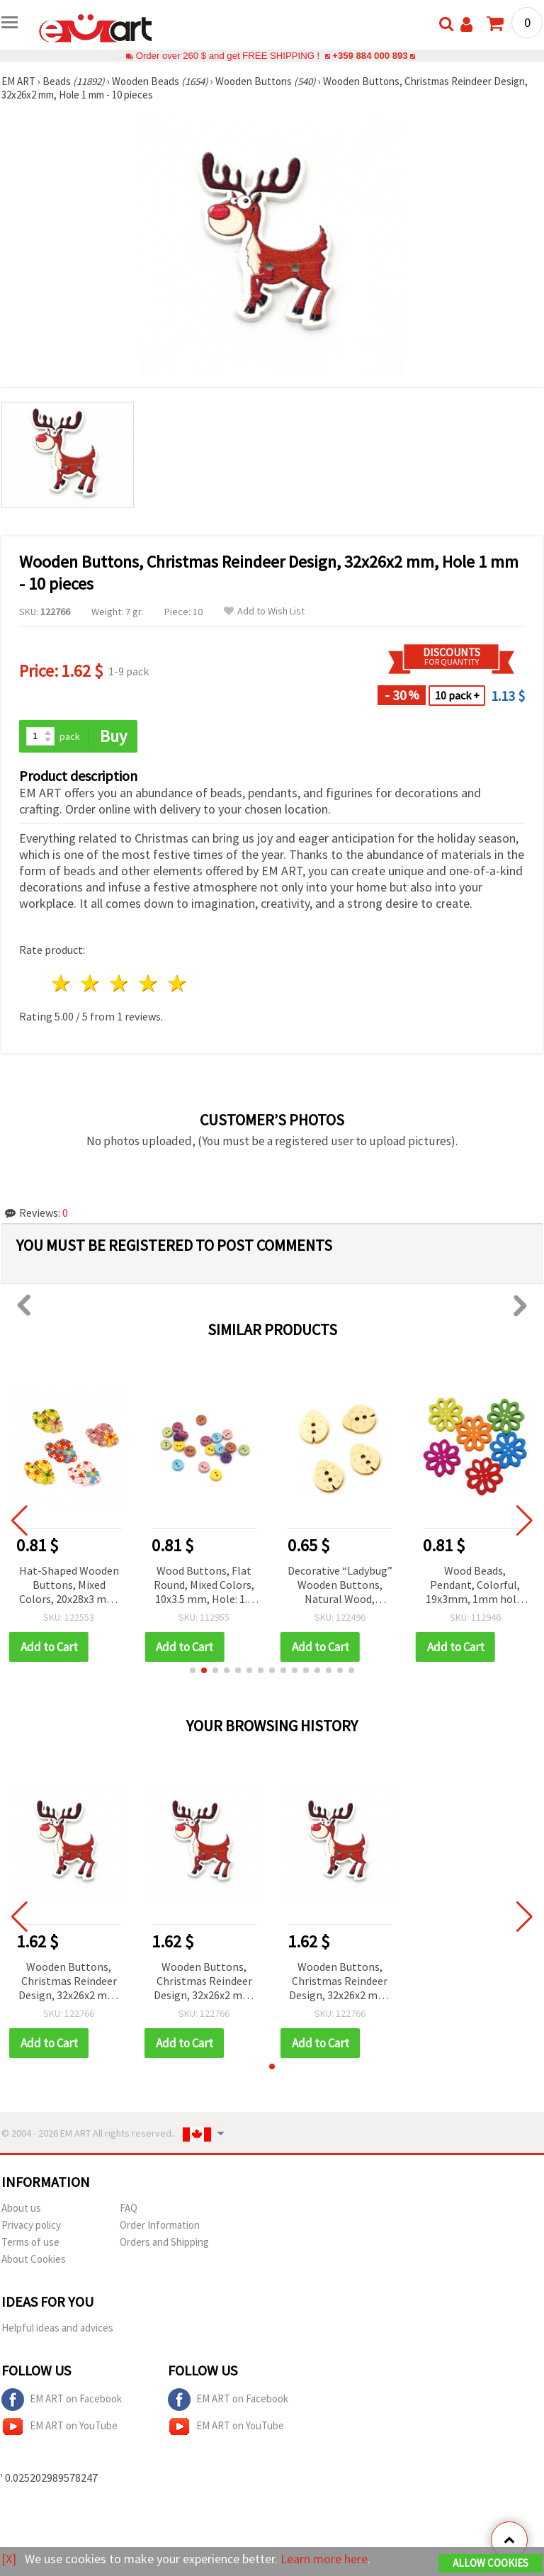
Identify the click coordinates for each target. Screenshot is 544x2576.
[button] (193, 1670)
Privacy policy (31, 2225)
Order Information (160, 2225)
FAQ (128, 2208)
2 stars (91, 983)
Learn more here (324, 2558)
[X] (8, 2558)
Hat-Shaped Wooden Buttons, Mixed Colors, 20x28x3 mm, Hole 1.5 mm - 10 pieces (70, 1585)
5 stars (177, 983)
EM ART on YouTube (59, 2426)
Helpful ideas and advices (57, 2327)
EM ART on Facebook (61, 2399)
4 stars (148, 983)
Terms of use (30, 2242)
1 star (61, 983)
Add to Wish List (264, 611)
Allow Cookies (490, 2563)
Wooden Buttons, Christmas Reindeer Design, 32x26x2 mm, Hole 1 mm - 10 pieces (69, 1981)
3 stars (120, 983)
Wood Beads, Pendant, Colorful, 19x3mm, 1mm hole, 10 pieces (476, 1585)
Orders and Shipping (164, 2242)
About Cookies (33, 2259)
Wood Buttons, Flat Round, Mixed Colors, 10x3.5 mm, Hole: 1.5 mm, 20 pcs (205, 1585)
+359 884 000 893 (369, 55)
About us (21, 2208)
